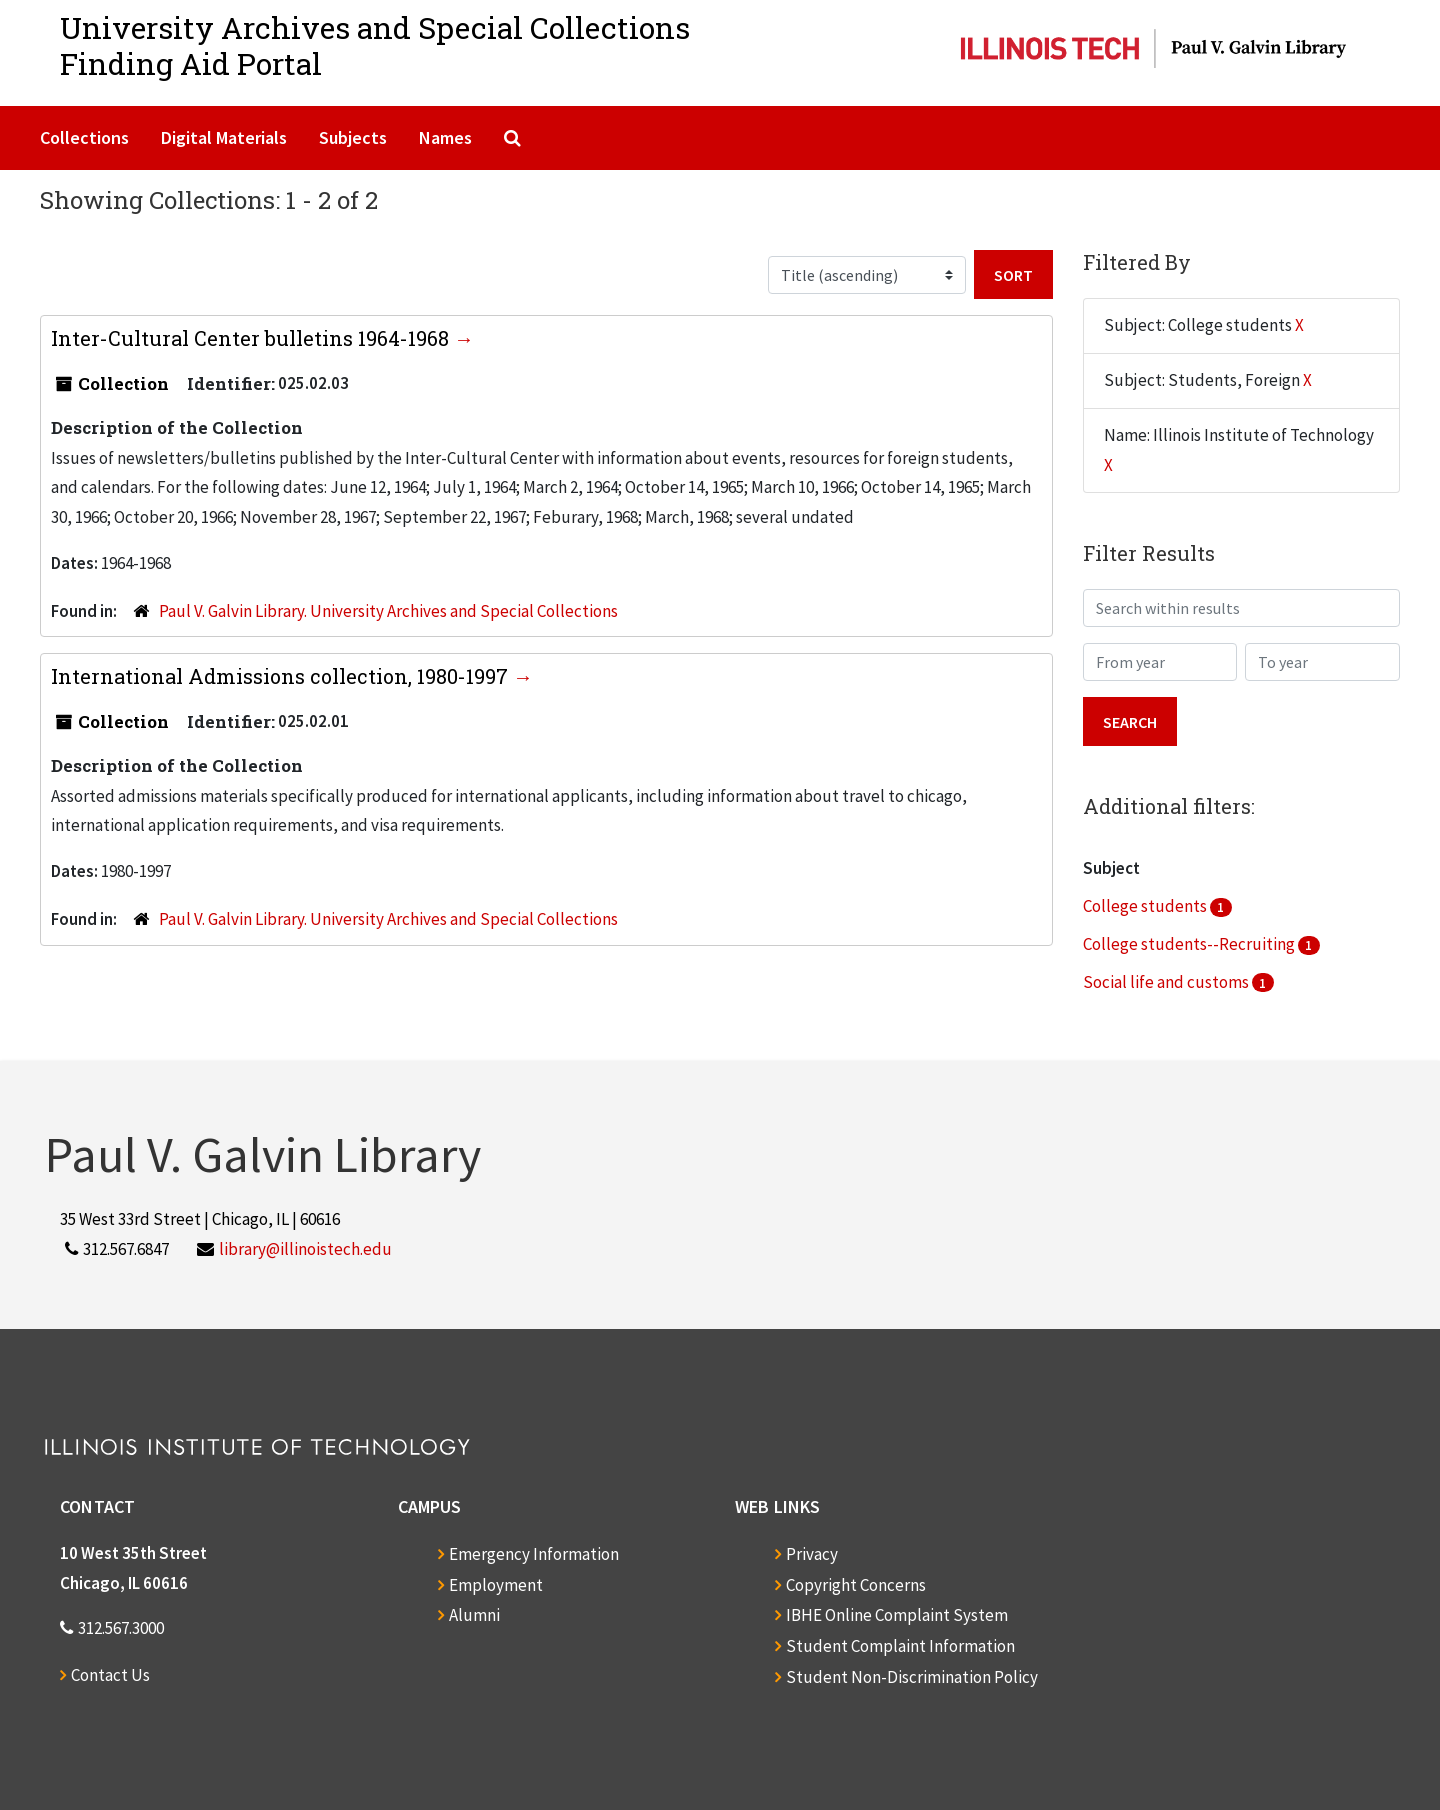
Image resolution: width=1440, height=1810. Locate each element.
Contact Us (110, 1675)
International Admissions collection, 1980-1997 (282, 676)
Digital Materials (224, 137)
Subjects (353, 137)
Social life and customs (1167, 982)
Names (445, 137)
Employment (496, 1585)
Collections (84, 137)
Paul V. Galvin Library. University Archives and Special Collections (388, 611)
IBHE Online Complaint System (897, 1615)
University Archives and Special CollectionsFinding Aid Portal (375, 45)
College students (1146, 906)
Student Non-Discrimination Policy (912, 1677)
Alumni (474, 1615)
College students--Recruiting (1190, 944)
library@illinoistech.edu (305, 1249)
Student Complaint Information (900, 1646)
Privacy (812, 1554)
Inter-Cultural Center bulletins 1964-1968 (252, 338)
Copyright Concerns (856, 1585)
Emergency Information (534, 1554)
